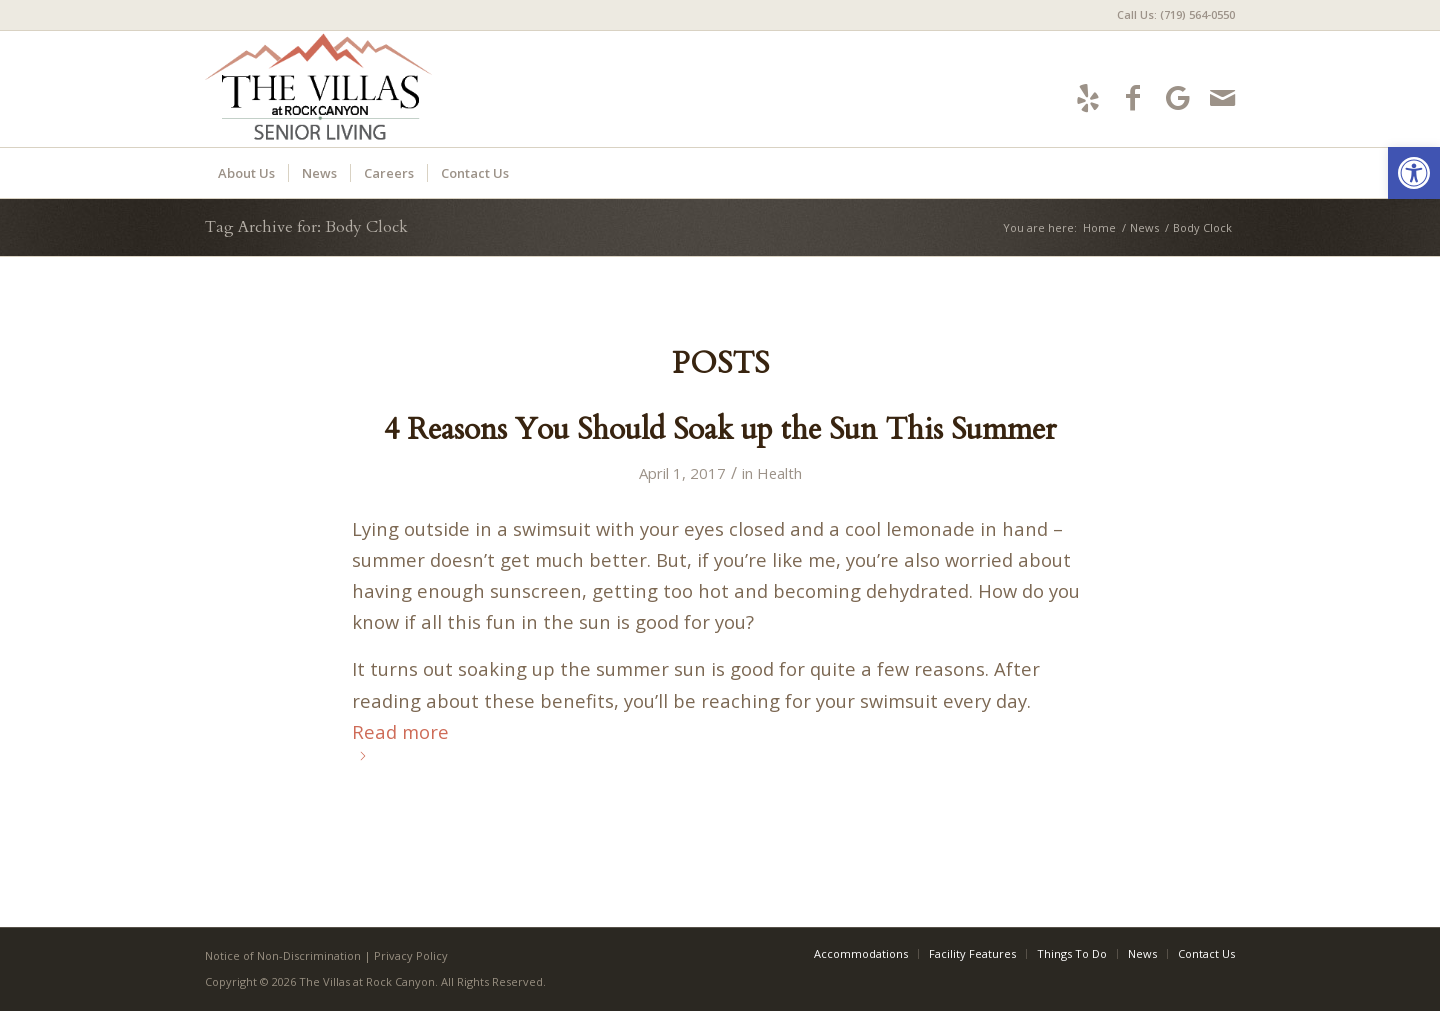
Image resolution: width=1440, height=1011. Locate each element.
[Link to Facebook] (1132, 97)
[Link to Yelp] (1087, 97)
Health (779, 473)
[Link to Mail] (1222, 97)
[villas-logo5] (387, 89)
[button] (1414, 173)
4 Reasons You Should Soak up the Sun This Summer (720, 429)
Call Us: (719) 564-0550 (1176, 14)
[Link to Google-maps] (1177, 97)
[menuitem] (1171, 15)
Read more (400, 739)
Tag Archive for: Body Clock (306, 227)
